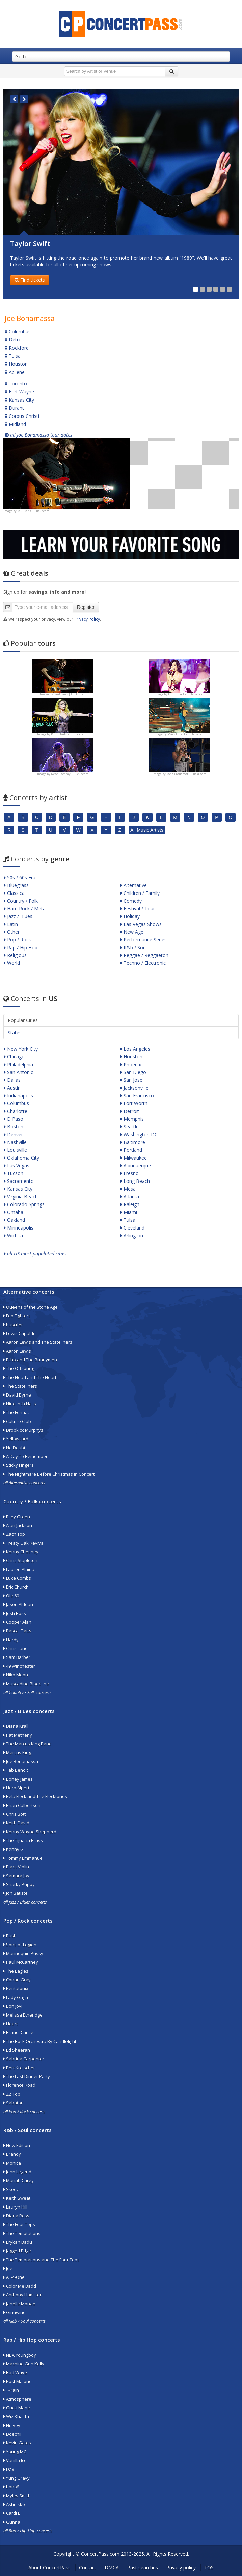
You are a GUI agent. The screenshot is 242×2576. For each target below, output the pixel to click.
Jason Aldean (18, 1604)
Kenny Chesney (20, 1552)
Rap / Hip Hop (20, 947)
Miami (128, 1212)
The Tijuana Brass (23, 1840)
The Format (16, 1412)
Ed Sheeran (16, 2050)
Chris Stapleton (20, 1560)
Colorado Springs (24, 1204)
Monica (12, 2163)
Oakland (14, 1220)
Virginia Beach (21, 1196)
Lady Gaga (15, 1997)
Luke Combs (17, 1578)
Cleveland (132, 1227)
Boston (13, 1126)
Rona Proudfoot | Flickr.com (186, 774)
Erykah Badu (17, 2242)
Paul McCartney (20, 1962)
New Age (131, 932)
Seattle (129, 1126)
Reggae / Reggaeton (144, 955)
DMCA (112, 2567)
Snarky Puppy (19, 1884)
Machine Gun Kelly (23, 2364)
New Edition (16, 2145)
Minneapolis (18, 1227)
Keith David (16, 1823)
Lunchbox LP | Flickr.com (186, 694)
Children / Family (140, 893)
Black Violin (16, 1867)
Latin (11, 924)
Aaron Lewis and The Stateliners (37, 1342)
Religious (15, 955)
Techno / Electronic (143, 963)
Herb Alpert (16, 1788)
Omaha (13, 1212)
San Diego (133, 1072)
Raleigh (129, 1204)
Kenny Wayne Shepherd (29, 1832)
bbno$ (11, 2487)
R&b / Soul (133, 947)
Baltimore (132, 1142)
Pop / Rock (17, 939)
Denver (13, 1134)
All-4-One (14, 2277)
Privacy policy (181, 2567)
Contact (87, 2567)
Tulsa (13, 356)
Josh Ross (14, 1613)
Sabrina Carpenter (23, 2059)
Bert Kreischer (19, 2068)
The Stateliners (20, 1386)
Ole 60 (11, 1596)
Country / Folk (21, 901)
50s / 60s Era (19, 877)
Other (12, 932)
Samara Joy (16, 1876)
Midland (15, 424)
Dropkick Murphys (23, 1430)
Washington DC (139, 1134)
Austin (12, 1087)
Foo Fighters (17, 1316)
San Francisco (137, 1095)
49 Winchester (19, 1666)
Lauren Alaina (18, 1569)
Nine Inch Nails (19, 1404)
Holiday (130, 916)
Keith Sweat (16, 2198)
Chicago (14, 1056)
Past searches (142, 2567)
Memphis (132, 1119)
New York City (21, 1049)
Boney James (18, 1779)
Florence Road (19, 2085)
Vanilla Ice (15, 2460)
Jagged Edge (17, 2251)
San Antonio (19, 1072)
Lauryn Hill (15, 2207)
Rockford (17, 347)
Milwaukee (133, 1157)
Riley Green (16, 1516)
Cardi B (12, 2513)
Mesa (128, 1189)
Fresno (129, 1173)
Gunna (11, 2522)
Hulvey (11, 2425)
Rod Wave (15, 2372)
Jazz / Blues (18, 916)
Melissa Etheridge (23, 2015)
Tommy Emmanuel (23, 1858)
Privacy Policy (87, 619)
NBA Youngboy (19, 2355)
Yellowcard (15, 1439)
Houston (16, 364)
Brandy (12, 2154)
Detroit (14, 339)
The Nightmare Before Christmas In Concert (49, 1474)
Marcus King (17, 1752)
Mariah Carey (18, 2180)
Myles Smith (17, 2495)
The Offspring (18, 1368)
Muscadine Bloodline (26, 1683)
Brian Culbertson (22, 1805)
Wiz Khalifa (16, 2416)
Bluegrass (16, 885)
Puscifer (13, 1324)
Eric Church (16, 1587)
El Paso (13, 1119)
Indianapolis (18, 1095)
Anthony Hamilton (23, 2295)
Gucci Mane (16, 2408)
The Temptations (22, 2233)
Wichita (13, 1235)
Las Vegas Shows (141, 924)
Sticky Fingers (18, 1465)
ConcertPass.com (100, 2554)
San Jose (131, 1080)
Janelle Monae (19, 2303)
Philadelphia (18, 1064)
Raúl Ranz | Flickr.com (33, 511)
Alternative (133, 885)
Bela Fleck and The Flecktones (35, 1796)
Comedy (131, 901)
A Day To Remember (25, 1456)
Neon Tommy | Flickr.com (69, 774)
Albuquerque (135, 1165)
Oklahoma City (21, 1157)
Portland (131, 1150)
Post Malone (17, 2381)
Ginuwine (14, 2312)
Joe (7, 2268)
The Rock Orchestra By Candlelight (39, 2041)
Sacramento (19, 1181)
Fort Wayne (19, 391)
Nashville (15, 1142)
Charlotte (15, 1111)
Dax (8, 2469)
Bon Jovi (12, 2006)
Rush (10, 1936)
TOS (209, 2567)
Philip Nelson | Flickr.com (69, 734)
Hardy (11, 1640)
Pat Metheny (17, 1735)
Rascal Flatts (17, 1631)
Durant (14, 408)
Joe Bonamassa (30, 318)
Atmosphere (17, 2399)
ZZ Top (11, 2094)
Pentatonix (15, 1988)
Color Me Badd (19, 2286)
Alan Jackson (17, 1525)
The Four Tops (19, 2224)
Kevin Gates (17, 2443)
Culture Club (17, 1421)
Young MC (14, 2452)
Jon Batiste (15, 1893)
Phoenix (130, 1064)
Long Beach (135, 1181)
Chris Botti (15, 1814)
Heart (10, 2024)
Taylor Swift (30, 243)
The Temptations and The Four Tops (41, 2260)
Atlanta (129, 1196)
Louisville (15, 1150)
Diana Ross (16, 2216)
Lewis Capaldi (18, 1333)
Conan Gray (17, 1980)
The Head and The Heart (29, 1377)
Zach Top (14, 1534)
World (12, 963)
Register (86, 607)
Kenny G (13, 1849)
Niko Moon (15, 1675)
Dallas (12, 1080)
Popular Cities (23, 1020)
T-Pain (11, 2390)
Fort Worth (133, 1103)
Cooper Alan (17, 1622)
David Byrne (17, 1395)
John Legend (17, 2172)
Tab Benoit (15, 1770)
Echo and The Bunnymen (30, 1360)
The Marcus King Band (27, 1744)
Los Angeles (135, 1049)
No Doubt (14, 1448)
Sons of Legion (19, 1944)
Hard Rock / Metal (25, 908)
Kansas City (19, 400)
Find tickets (30, 280)
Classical (15, 893)
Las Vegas (16, 1165)
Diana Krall (15, 1726)
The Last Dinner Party (26, 2076)
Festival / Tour (137, 908)
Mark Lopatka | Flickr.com (186, 734)
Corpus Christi (22, 416)
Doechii (12, 2434)
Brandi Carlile (18, 2032)
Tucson (13, 1173)
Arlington (131, 1235)
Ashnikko (14, 2504)
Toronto (16, 383)
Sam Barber (16, 1657)
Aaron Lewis (17, 1351)
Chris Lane (15, 1648)
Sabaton (13, 2103)
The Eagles (15, 1971)
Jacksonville (134, 1087)
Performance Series (143, 939)
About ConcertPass (49, 2567)
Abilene (15, 372)
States (15, 1032)
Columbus (18, 331)
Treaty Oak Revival (24, 1543)
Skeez (11, 2189)
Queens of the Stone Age (30, 1307)
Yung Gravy (16, 2478)
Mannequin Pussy (23, 1953)
